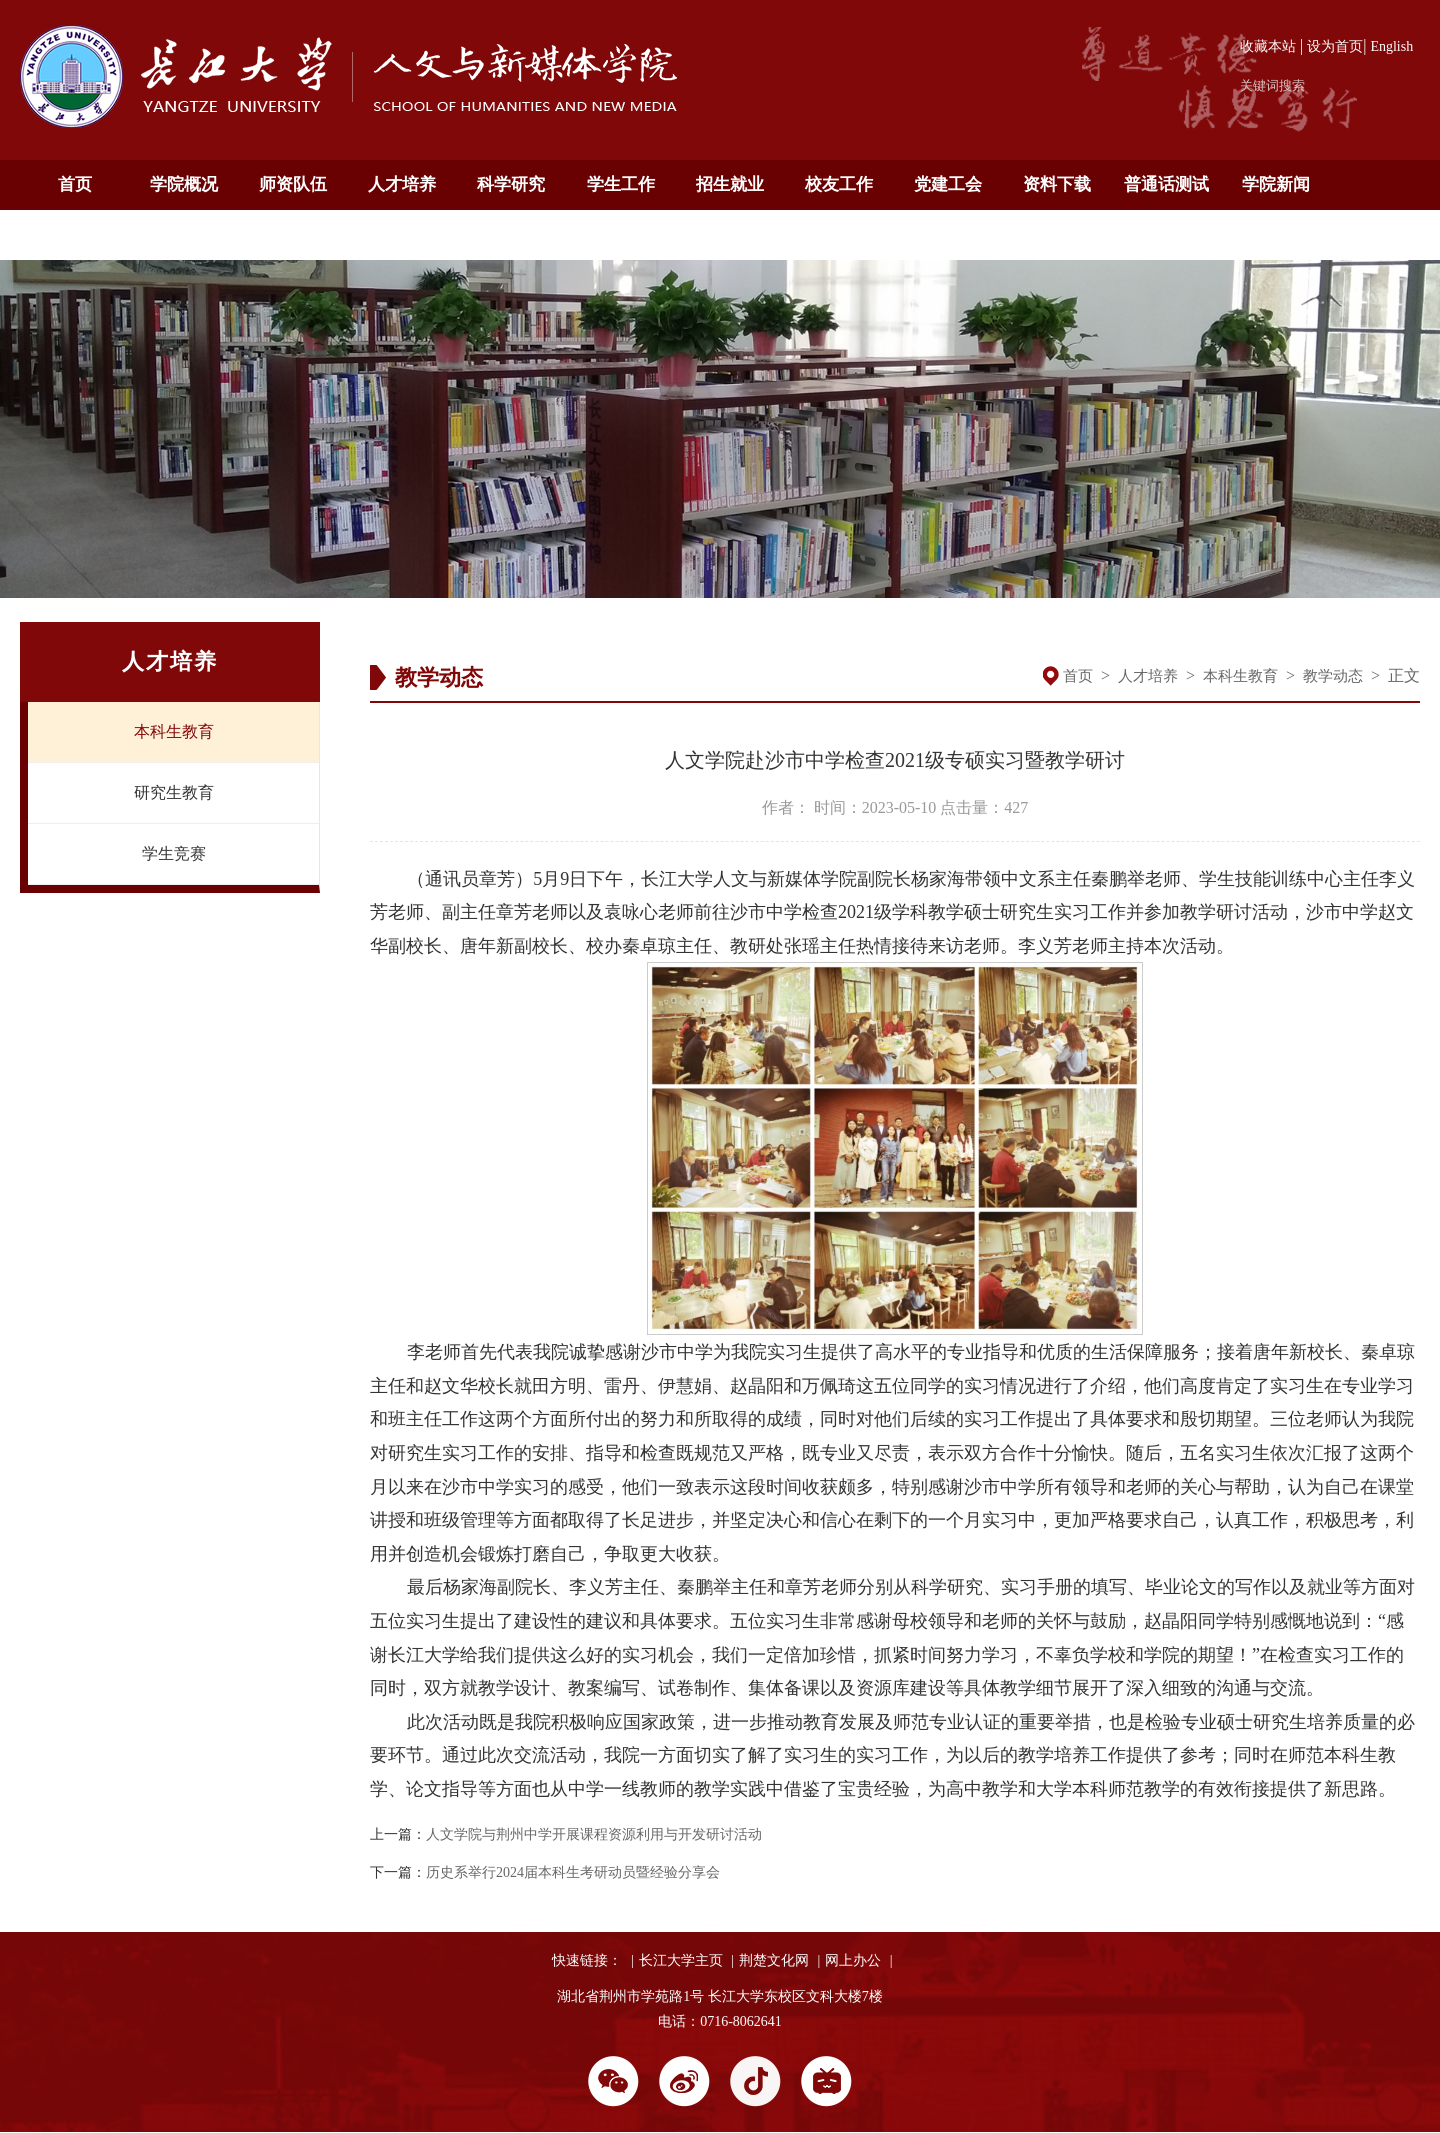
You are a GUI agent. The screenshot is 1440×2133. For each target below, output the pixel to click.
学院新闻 (1276, 184)
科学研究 (511, 184)
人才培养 (402, 184)
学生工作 (621, 184)
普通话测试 (1166, 184)
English (1391, 46)
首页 (75, 184)
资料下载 (1057, 184)
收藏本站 (1268, 46)
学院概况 (184, 184)
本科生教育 (174, 731)
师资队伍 (293, 184)
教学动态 (1333, 676)
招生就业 (730, 184)
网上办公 (853, 1960)
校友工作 (839, 184)
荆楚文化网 (774, 1960)
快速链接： (587, 1960)
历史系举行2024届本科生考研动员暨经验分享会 (573, 1872)
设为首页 (1335, 46)
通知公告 (75, 234)
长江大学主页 (681, 1960)
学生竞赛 (174, 853)
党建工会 (948, 184)
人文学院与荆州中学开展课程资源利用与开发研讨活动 (594, 1834)
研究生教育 (174, 792)
